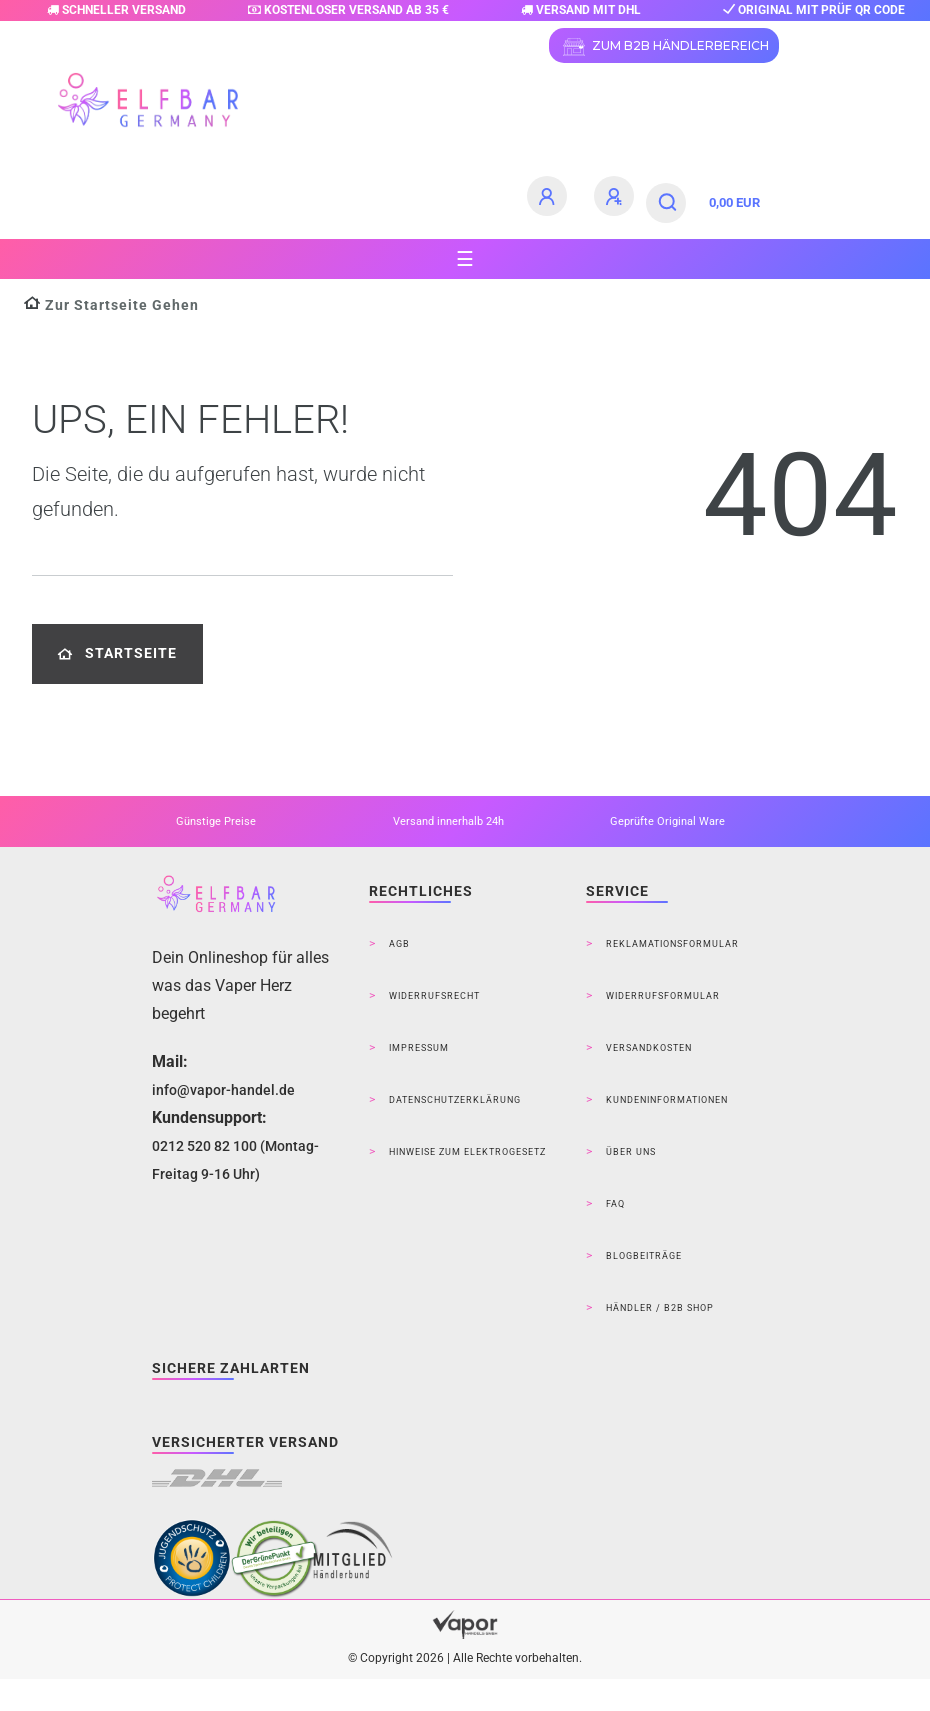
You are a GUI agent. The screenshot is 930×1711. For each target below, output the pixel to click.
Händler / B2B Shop (660, 1308)
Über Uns (631, 1152)
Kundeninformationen (667, 1100)
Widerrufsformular (663, 996)
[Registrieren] (617, 196)
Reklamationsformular (672, 944)
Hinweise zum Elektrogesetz (467, 1152)
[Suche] (668, 203)
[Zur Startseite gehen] (111, 305)
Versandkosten (649, 1048)
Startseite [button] (117, 653)
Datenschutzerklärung (455, 1100)
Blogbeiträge (644, 1256)
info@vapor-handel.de (223, 1090)
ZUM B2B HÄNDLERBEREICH (664, 47)
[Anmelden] (550, 196)
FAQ (615, 1204)
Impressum (419, 1048)
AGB (399, 944)
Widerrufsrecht (434, 996)
